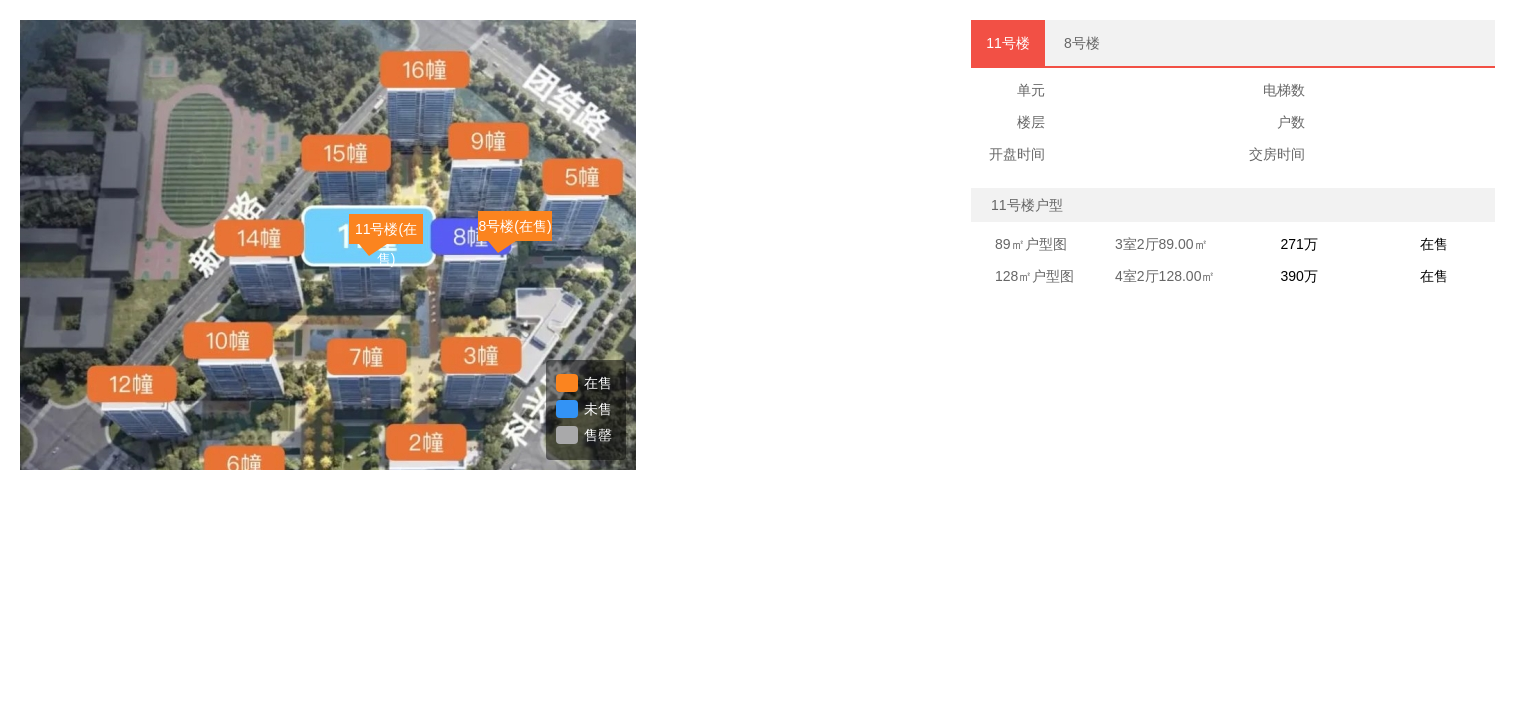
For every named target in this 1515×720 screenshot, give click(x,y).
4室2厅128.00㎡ (1165, 276)
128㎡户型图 (1034, 276)
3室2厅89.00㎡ (1161, 244)
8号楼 (1082, 43)
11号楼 (1008, 43)
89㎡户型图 (1031, 244)
